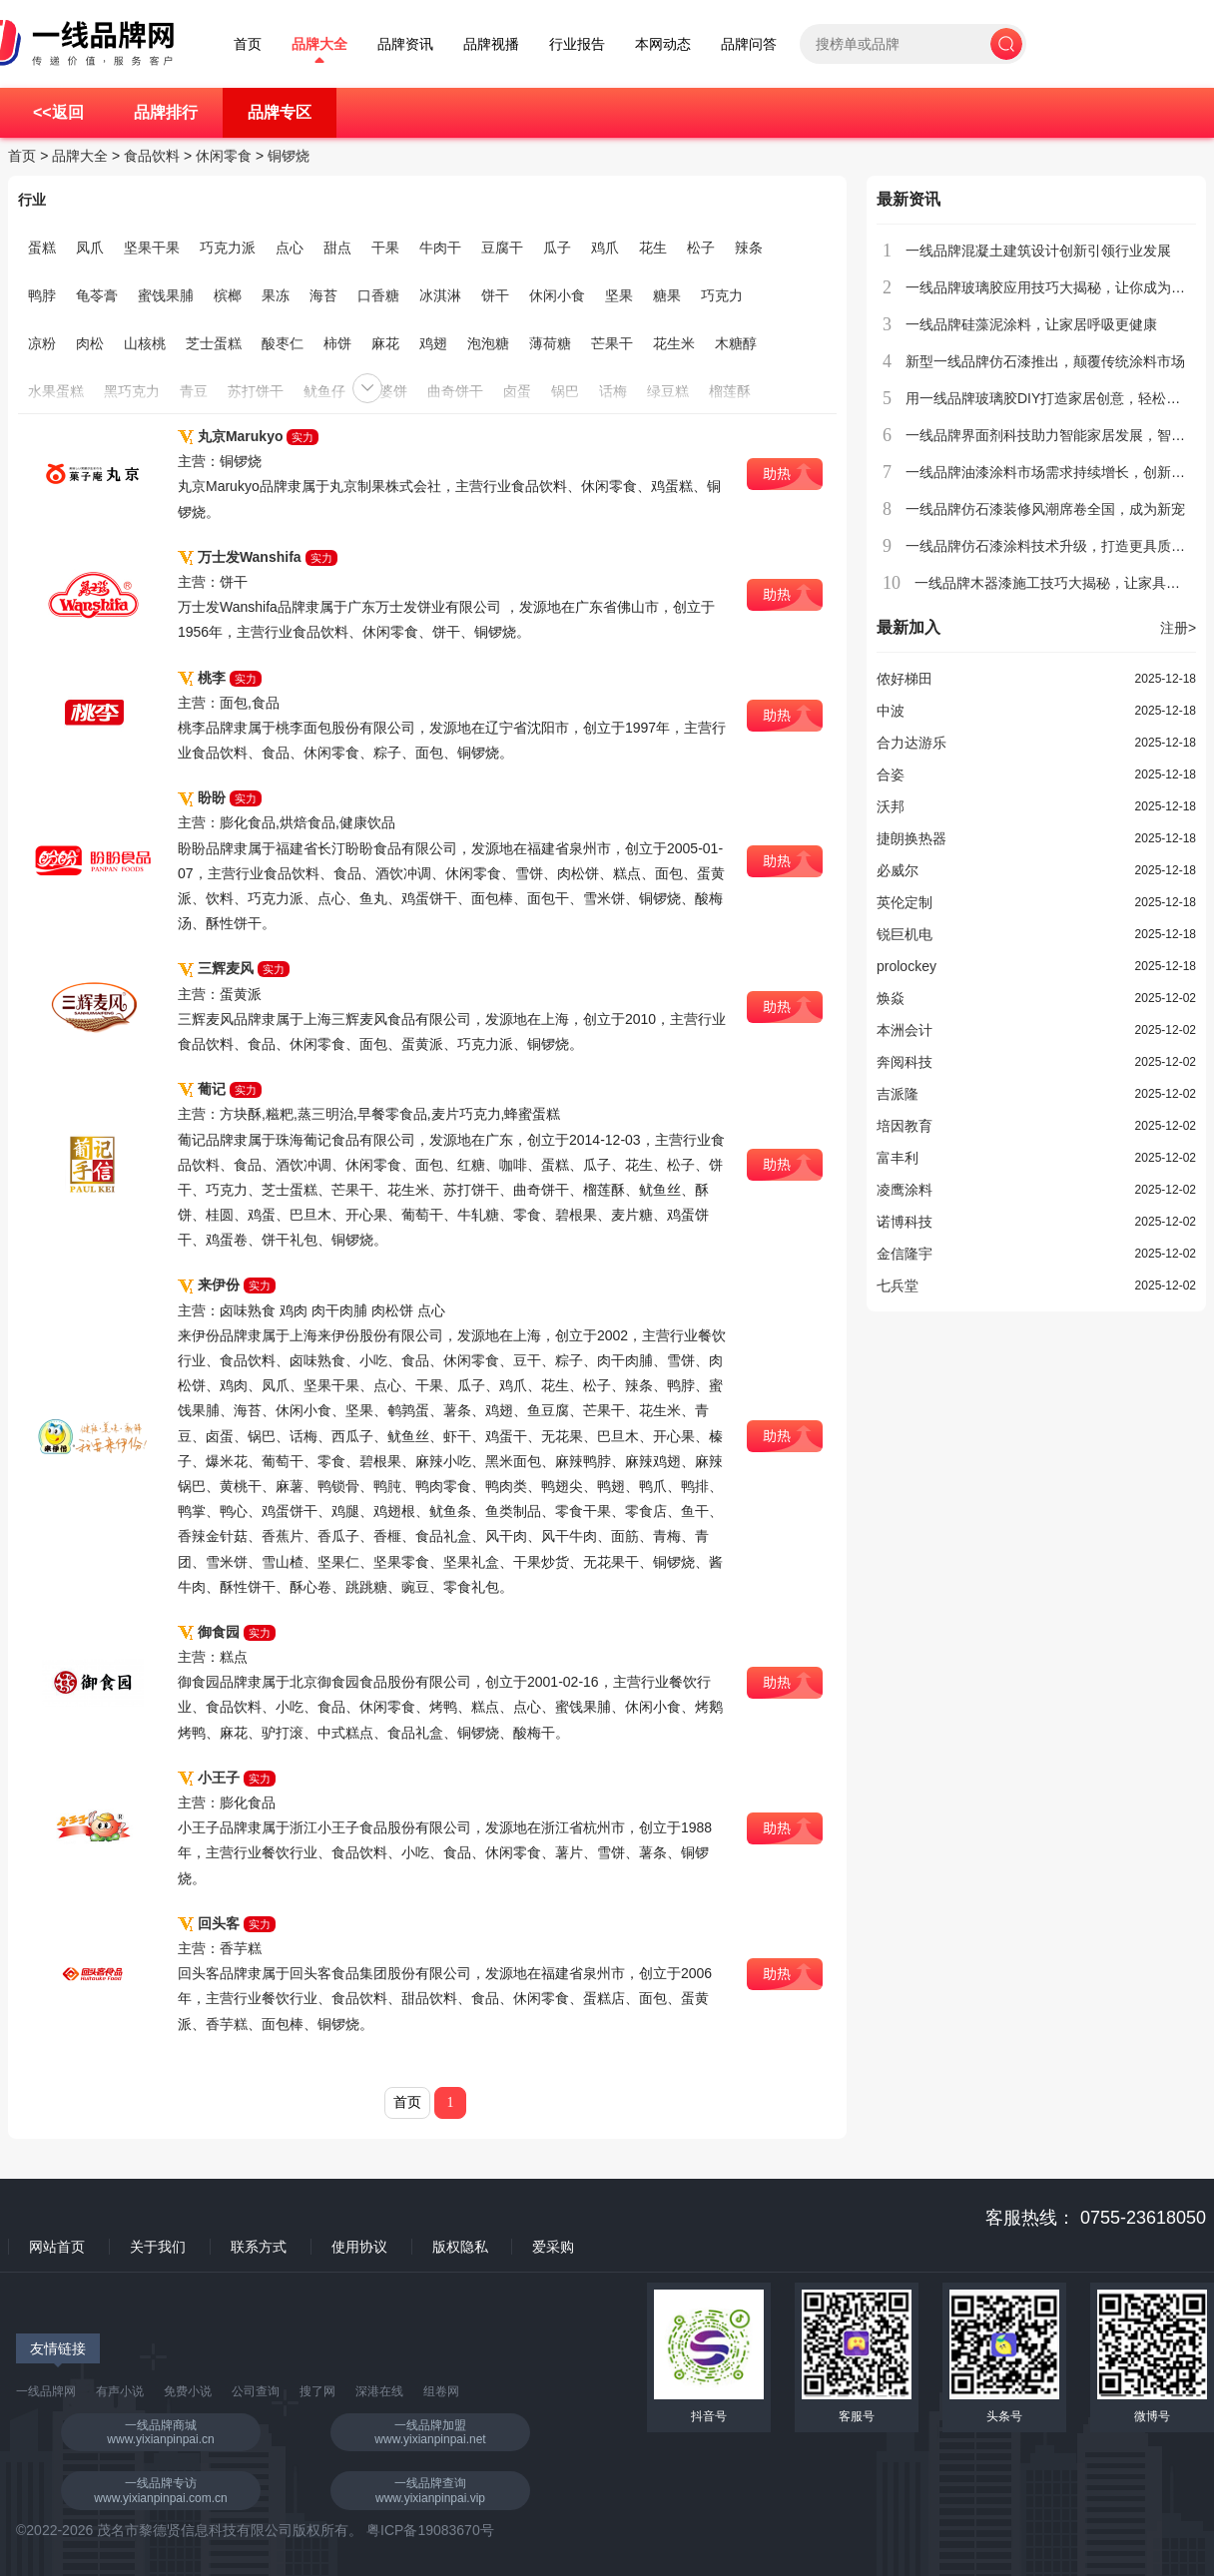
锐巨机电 (904, 934)
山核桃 (145, 343)
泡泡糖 (488, 343)
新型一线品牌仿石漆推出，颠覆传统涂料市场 (1045, 361)
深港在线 (379, 2391)
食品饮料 (152, 156)
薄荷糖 (550, 343)
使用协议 (359, 2247)
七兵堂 (897, 1285)
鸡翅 (433, 343)
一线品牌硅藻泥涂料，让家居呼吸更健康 (1031, 324)
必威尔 (897, 870)
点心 (290, 248)
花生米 (674, 343)
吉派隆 (897, 1094)
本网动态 (663, 44)
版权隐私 (460, 2247)
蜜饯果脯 (166, 295)
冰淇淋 (440, 295)
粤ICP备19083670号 (430, 2530)
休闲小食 (557, 295)
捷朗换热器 (911, 838)
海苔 (323, 295)
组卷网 (441, 2391)
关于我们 (158, 2247)
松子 (701, 248)
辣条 (749, 248)
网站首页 (57, 2247)
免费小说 (188, 2391)
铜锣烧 (288, 156)
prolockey (906, 966)
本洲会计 (904, 1030)
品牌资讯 (405, 44)
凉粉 (42, 343)
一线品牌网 (46, 2391)
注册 (1178, 628)
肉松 (90, 343)
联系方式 (259, 2247)
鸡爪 (605, 248)
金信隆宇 (904, 1254)
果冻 (276, 295)
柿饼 (337, 343)
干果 (385, 248)
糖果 (667, 295)
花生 (653, 248)
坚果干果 (152, 248)
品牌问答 (749, 44)
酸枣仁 (283, 343)
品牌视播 (491, 44)
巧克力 (722, 295)
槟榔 (228, 295)
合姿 (891, 774)
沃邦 (891, 806)
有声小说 (120, 2391)
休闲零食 (224, 156)
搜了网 (317, 2391)
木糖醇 (736, 343)
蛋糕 (42, 248)
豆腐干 (502, 248)
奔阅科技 (904, 1062)
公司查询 (256, 2391)
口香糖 (378, 295)
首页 (248, 44)
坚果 (619, 295)
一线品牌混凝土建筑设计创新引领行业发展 (1038, 250)
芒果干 (612, 343)
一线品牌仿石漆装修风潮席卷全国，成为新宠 (1045, 509)
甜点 (337, 248)
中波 (891, 711)
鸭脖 (42, 295)
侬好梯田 (904, 679)
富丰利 (897, 1158)
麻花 (385, 343)
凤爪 (90, 248)
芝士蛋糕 (214, 343)
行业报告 (577, 44)
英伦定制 (904, 902)
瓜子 (557, 248)
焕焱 (891, 998)
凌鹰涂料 (904, 1190)
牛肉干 (440, 248)
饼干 (495, 295)
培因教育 (904, 1126)
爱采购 (553, 2247)
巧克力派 (228, 248)
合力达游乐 (911, 743)
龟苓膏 (97, 295)
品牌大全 (319, 44)
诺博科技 (904, 1222)
